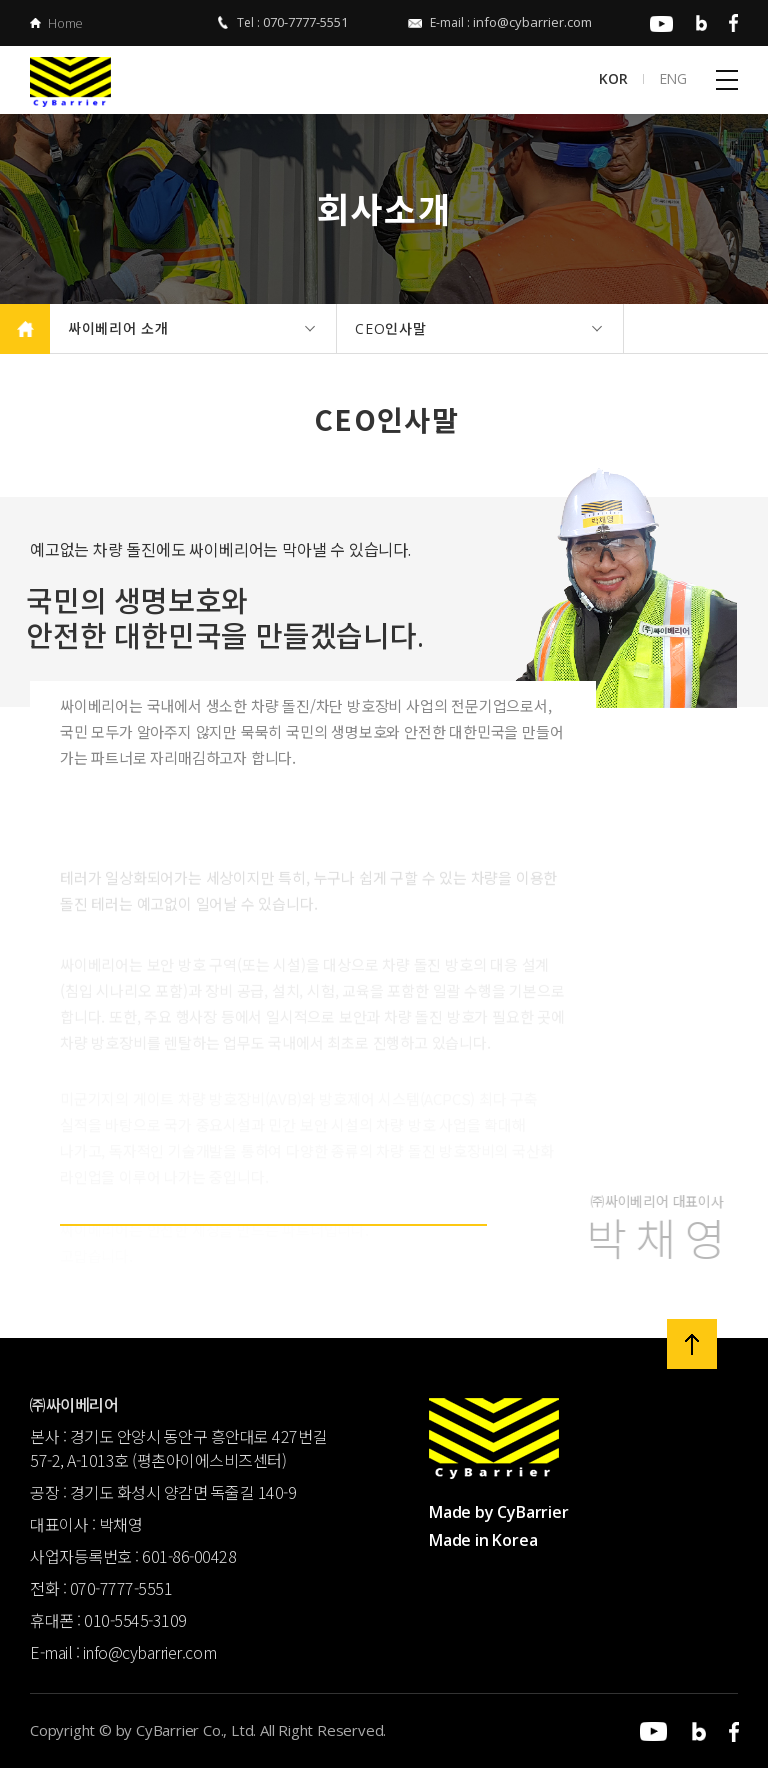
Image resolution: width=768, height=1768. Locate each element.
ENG (673, 79)
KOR (613, 79)
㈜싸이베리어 (82, 82)
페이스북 (725, 23)
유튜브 (658, 23)
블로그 (694, 23)
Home (65, 23)
